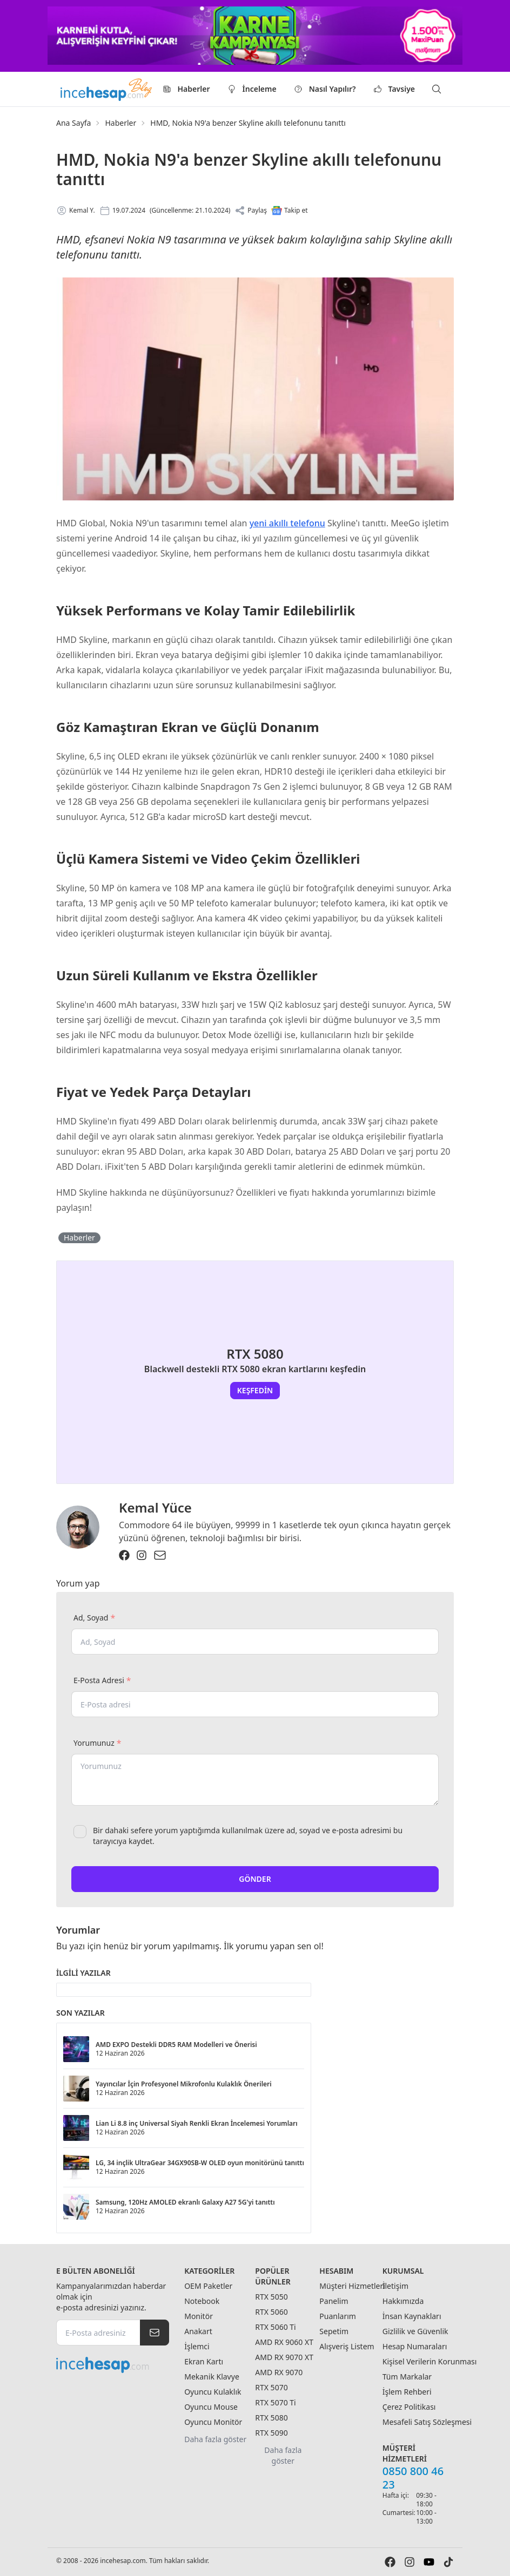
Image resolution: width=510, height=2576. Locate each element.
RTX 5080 (271, 2417)
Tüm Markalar (407, 2376)
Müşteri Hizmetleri (352, 2286)
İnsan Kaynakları (411, 2316)
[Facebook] (124, 1555)
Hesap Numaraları (414, 2346)
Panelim (333, 2301)
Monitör (198, 2316)
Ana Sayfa (73, 123)
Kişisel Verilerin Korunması (429, 2361)
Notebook (201, 2301)
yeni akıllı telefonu (287, 523)
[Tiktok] (448, 2562)
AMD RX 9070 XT (284, 2357)
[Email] (159, 1555)
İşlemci (196, 2346)
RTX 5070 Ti (275, 2402)
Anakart (198, 2331)
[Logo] (107, 89)
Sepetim (333, 2331)
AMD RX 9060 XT (284, 2342)
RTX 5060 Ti (275, 2327)
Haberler (186, 89)
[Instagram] (141, 1555)
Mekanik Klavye (211, 2376)
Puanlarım (337, 2316)
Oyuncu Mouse (211, 2407)
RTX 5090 (271, 2433)
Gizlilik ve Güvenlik (415, 2331)
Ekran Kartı (203, 2361)
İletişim (395, 2286)
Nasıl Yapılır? (325, 89)
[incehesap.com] (112, 2365)
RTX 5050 (271, 2297)
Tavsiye (394, 89)
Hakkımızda (403, 2301)
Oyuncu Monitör (213, 2422)
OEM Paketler (208, 2286)
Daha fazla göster (215, 2439)
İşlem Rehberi (407, 2392)
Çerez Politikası (409, 2407)
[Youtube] (429, 2562)
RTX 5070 (271, 2387)
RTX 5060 (271, 2312)
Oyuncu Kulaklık (212, 2392)
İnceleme (252, 89)
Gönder (255, 1879)
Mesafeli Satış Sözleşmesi (427, 2422)
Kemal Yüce (155, 1507)
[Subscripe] (154, 2332)
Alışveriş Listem (346, 2346)
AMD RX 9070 (279, 2372)
